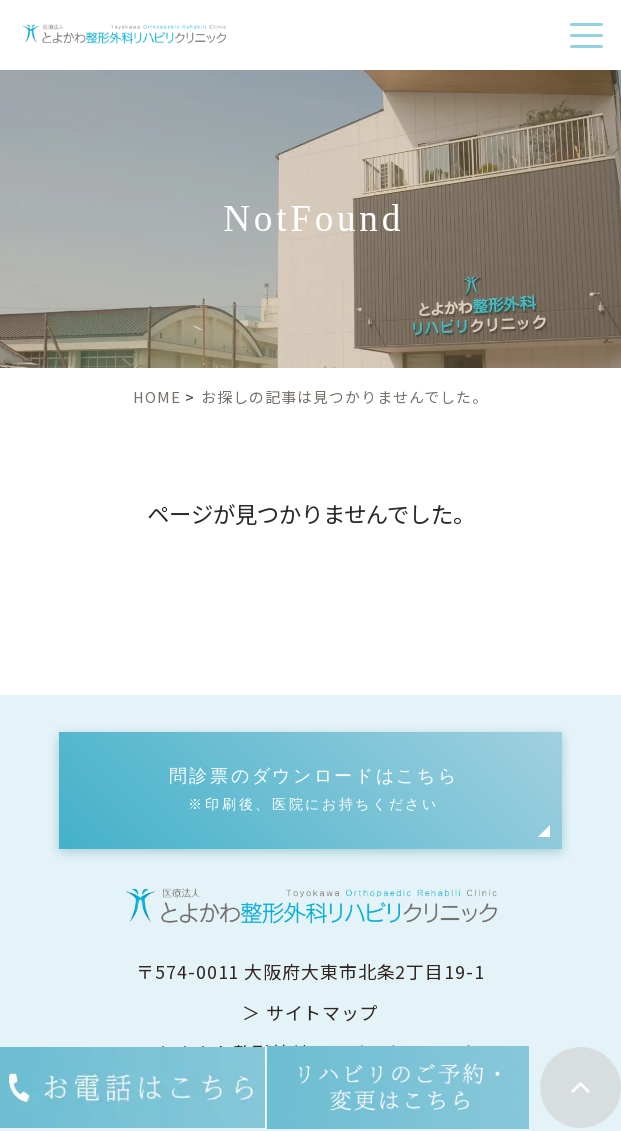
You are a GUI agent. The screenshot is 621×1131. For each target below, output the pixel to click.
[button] (310, 790)
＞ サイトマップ (310, 1012)
